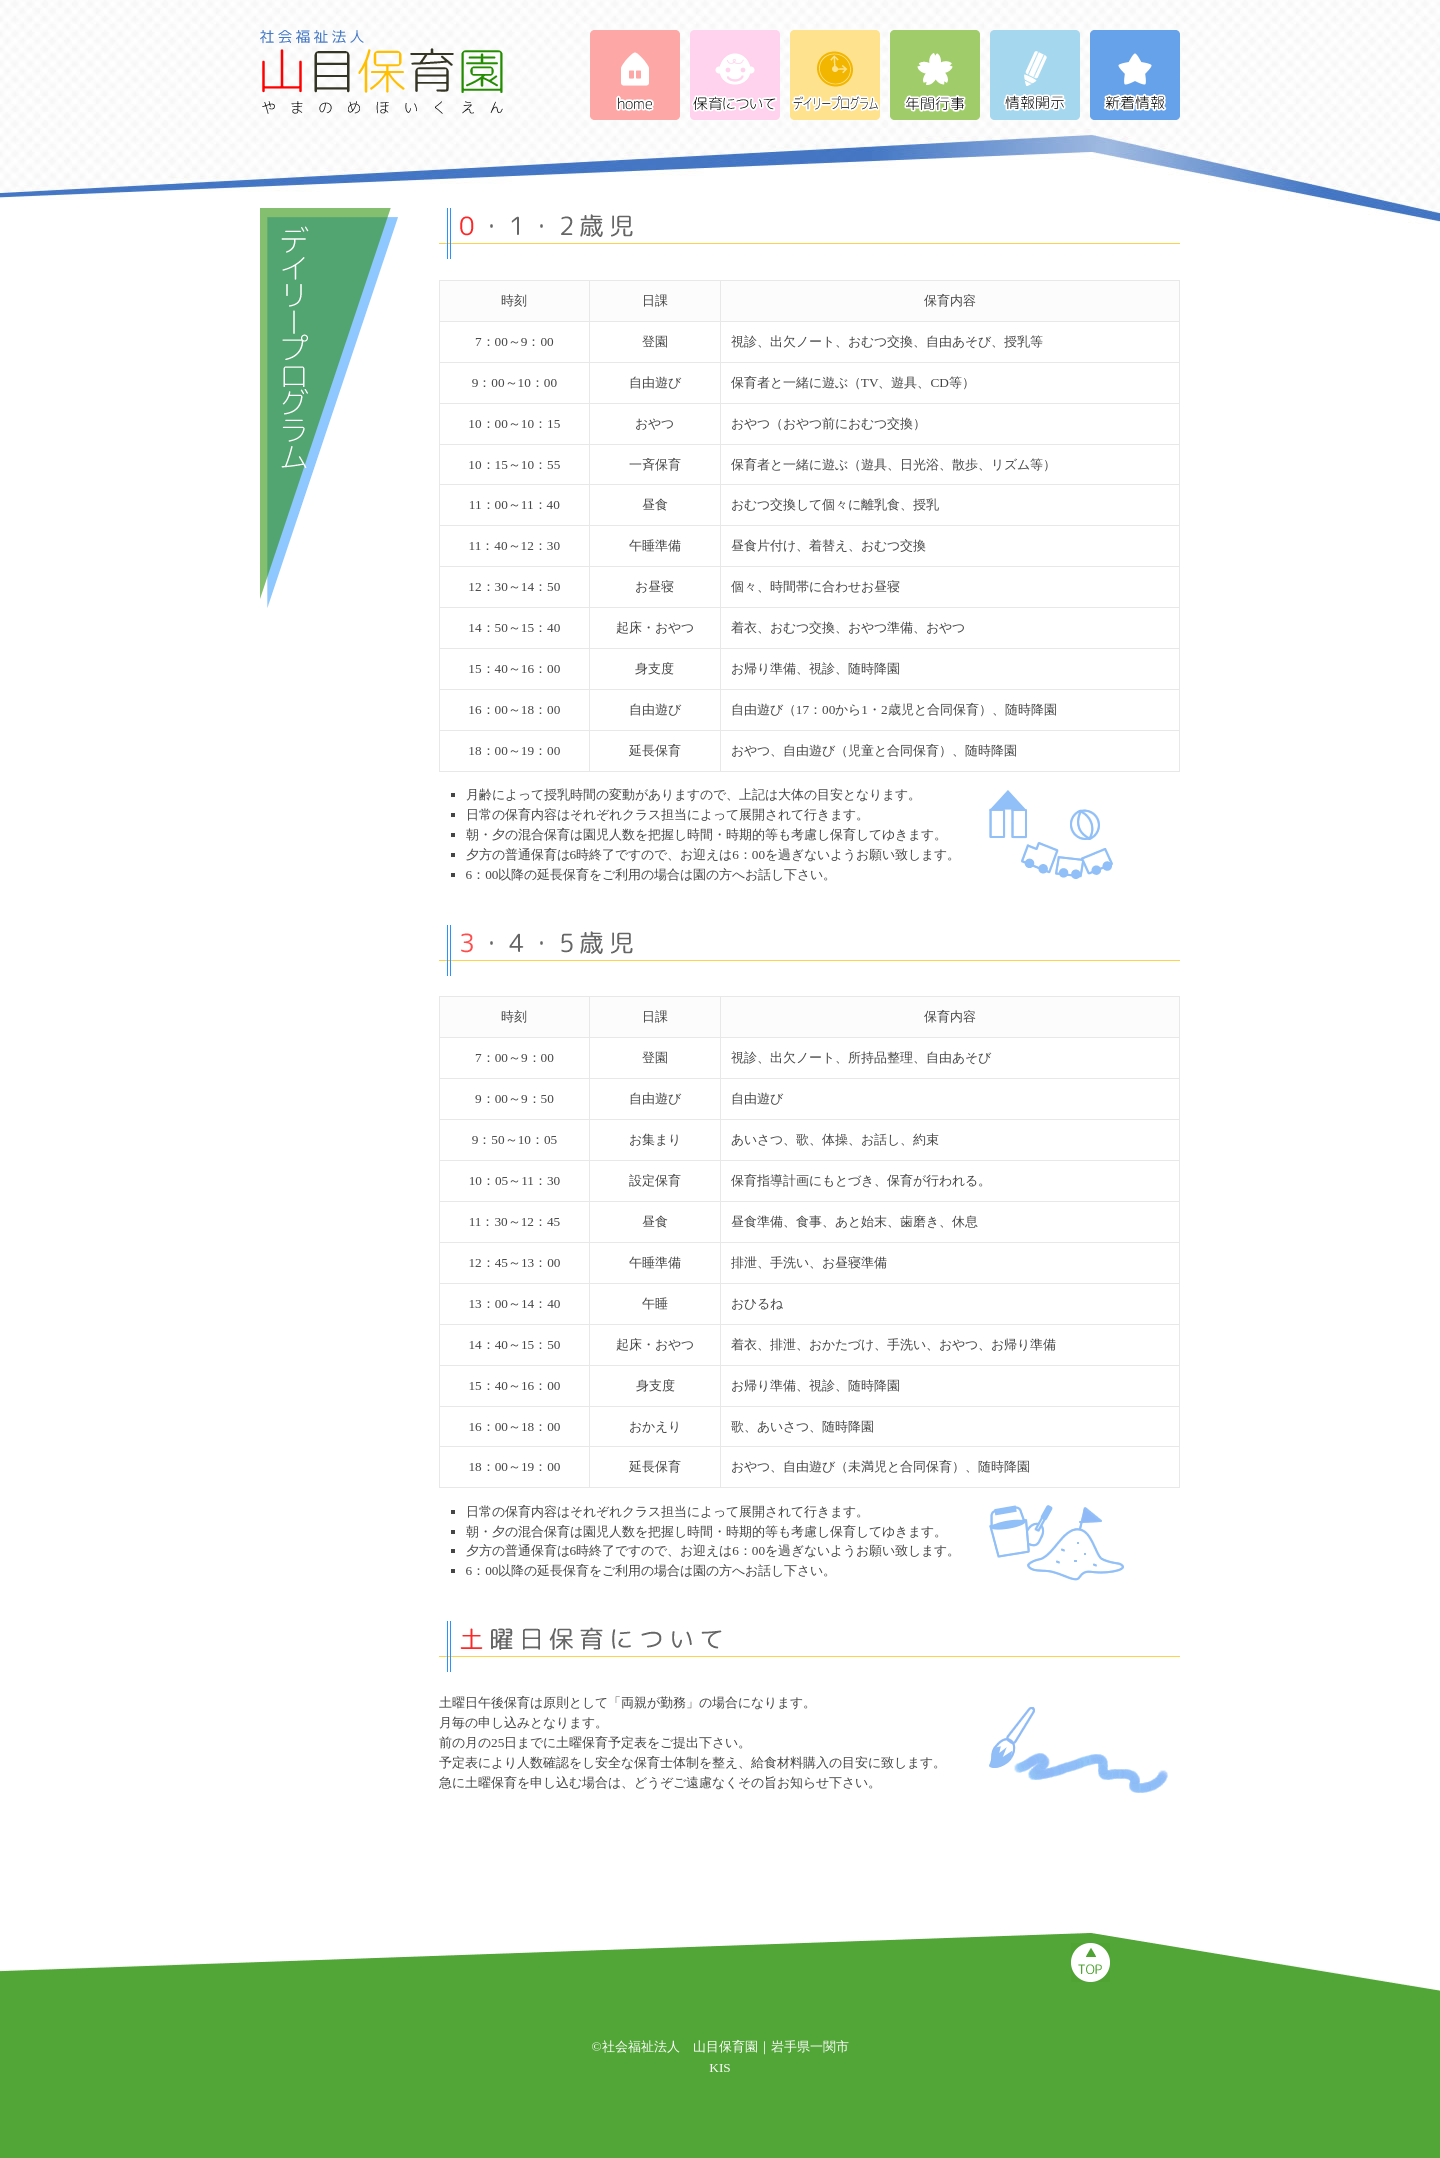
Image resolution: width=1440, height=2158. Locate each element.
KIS (719, 2067)
